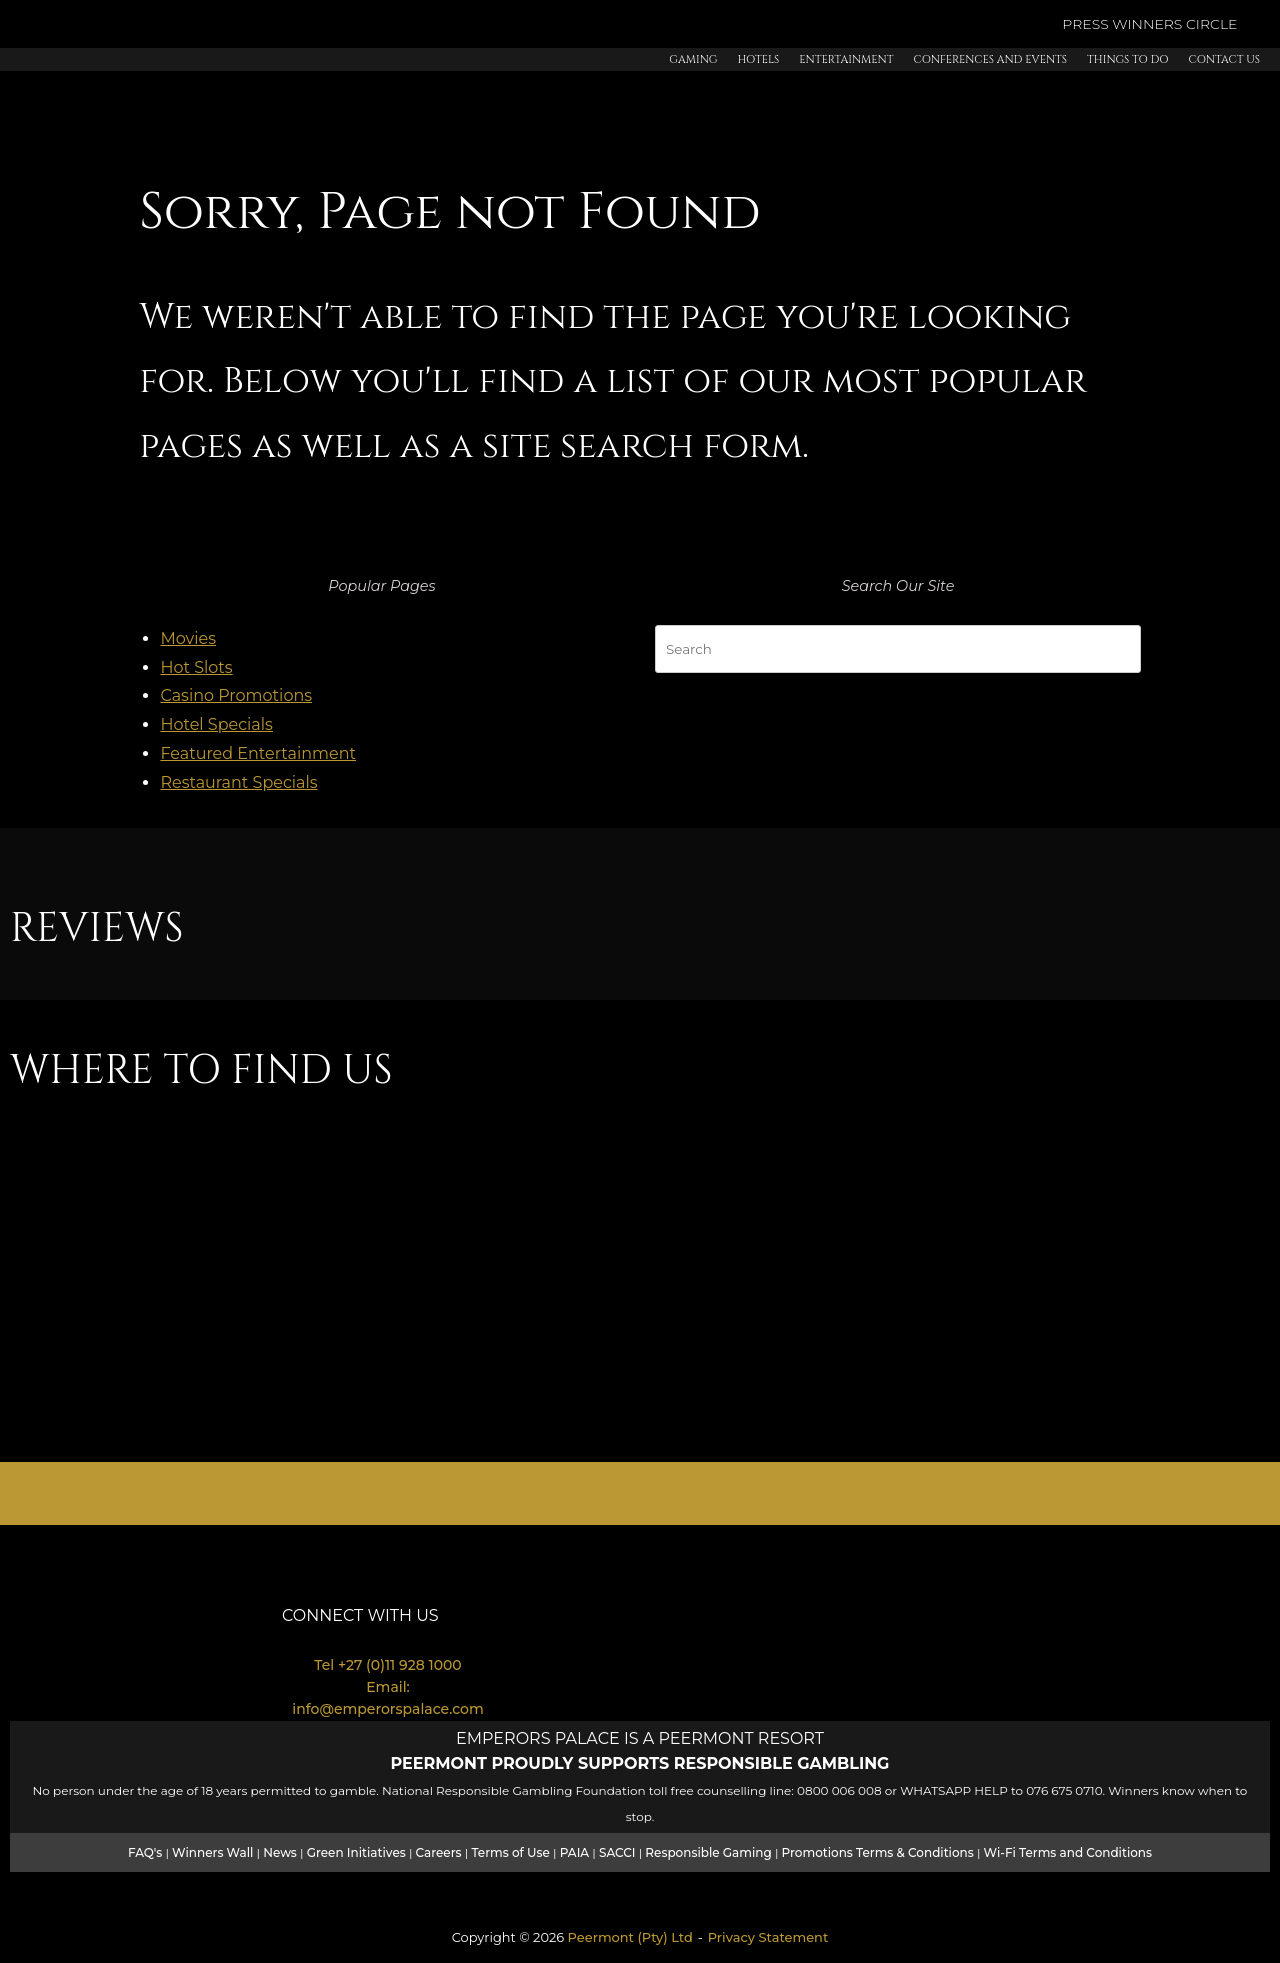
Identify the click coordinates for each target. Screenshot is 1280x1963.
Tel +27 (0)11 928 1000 (387, 1665)
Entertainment (846, 59)
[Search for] (898, 649)
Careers (439, 1852)
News (280, 1852)
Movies (188, 638)
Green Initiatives (356, 1852)
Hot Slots (196, 667)
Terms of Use (510, 1852)
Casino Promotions (236, 695)
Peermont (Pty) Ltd (630, 1937)
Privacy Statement (768, 1937)
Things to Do (1127, 59)
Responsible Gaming (708, 1852)
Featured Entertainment (258, 753)
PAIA (574, 1852)
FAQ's (145, 1852)
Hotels (758, 59)
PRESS (1087, 24)
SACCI (617, 1852)
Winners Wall (212, 1852)
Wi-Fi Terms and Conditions (1068, 1852)
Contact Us (1224, 59)
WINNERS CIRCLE (1174, 24)
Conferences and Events (990, 59)
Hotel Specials (216, 724)
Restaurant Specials (238, 782)
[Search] (1116, 644)
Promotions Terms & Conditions (878, 1852)
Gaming (693, 59)
